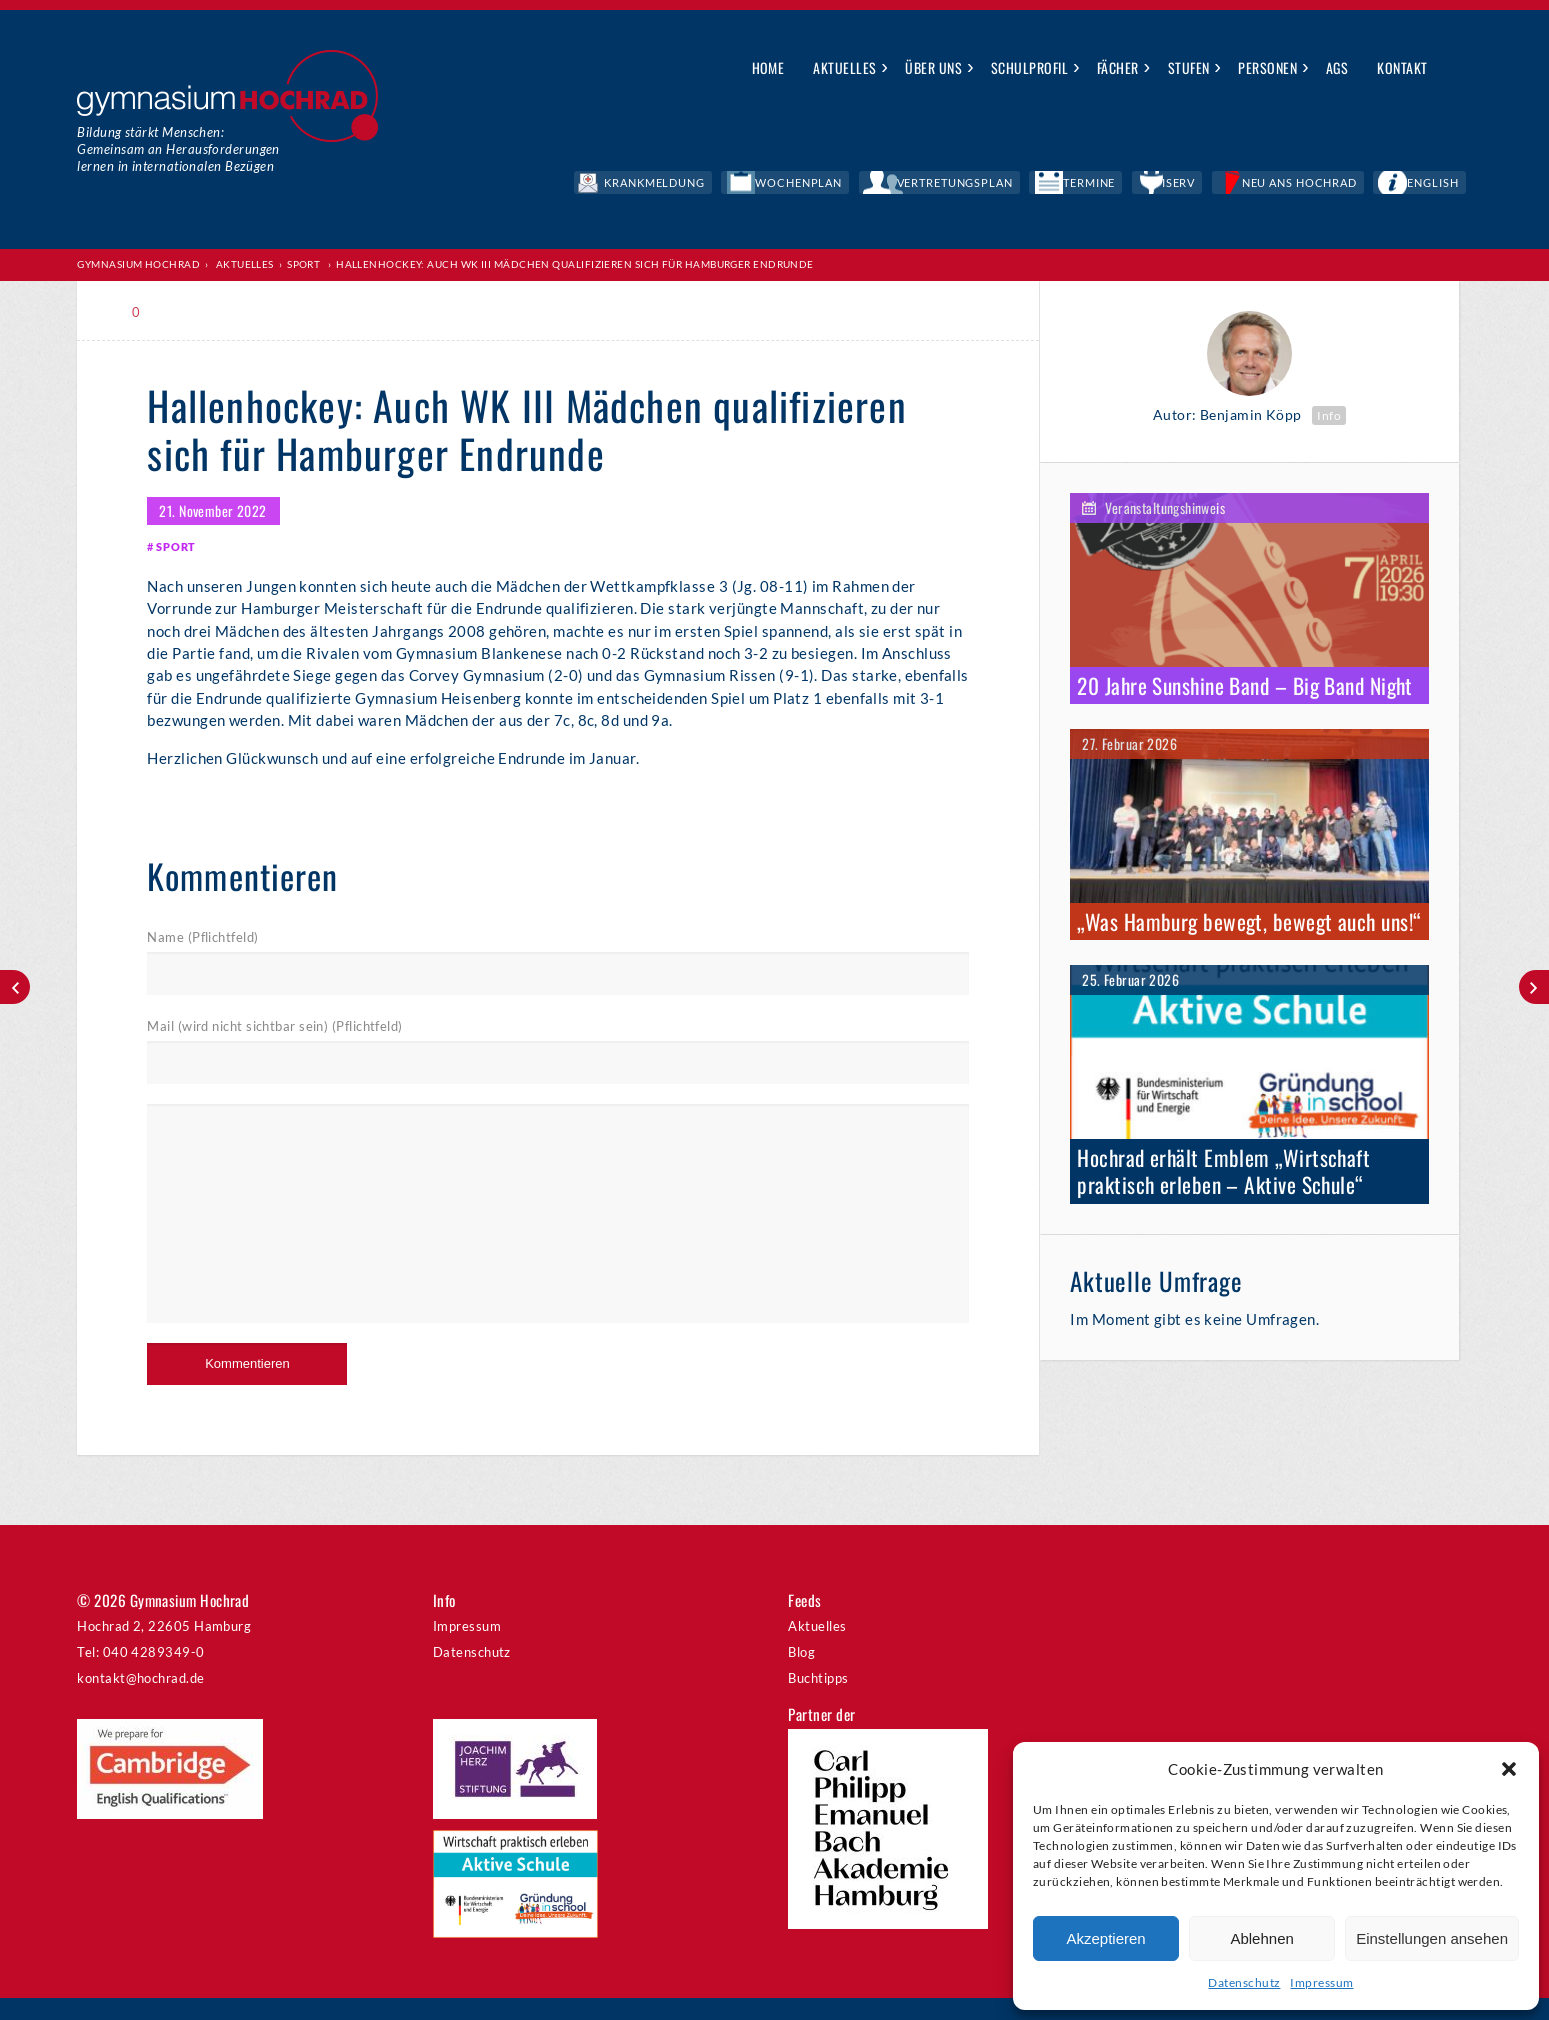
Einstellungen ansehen (1432, 1938)
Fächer (1118, 67)
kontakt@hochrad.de (140, 1699)
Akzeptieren (1105, 1938)
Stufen (1189, 67)
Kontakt (1402, 67)
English (1448, 185)
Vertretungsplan (1087, 185)
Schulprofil (1029, 67)
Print (191, 315)
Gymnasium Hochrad (138, 266)
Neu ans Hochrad (1345, 185)
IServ (1252, 185)
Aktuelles (844, 67)
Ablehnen (1261, 1938)
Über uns (933, 67)
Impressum (1321, 1982)
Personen (1267, 67)
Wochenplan (968, 185)
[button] (1509, 1769)
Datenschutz (1244, 1982)
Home (768, 67)
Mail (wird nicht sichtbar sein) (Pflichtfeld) (274, 1047)
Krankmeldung (857, 185)
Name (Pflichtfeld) (202, 956)
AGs (1337, 67)
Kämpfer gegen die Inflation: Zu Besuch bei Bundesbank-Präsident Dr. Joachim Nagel (1534, 987)
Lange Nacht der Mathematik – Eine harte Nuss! (15, 987)
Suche (1457, 69)
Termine (1189, 185)
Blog (801, 1673)
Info (1329, 418)
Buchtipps (818, 1699)
